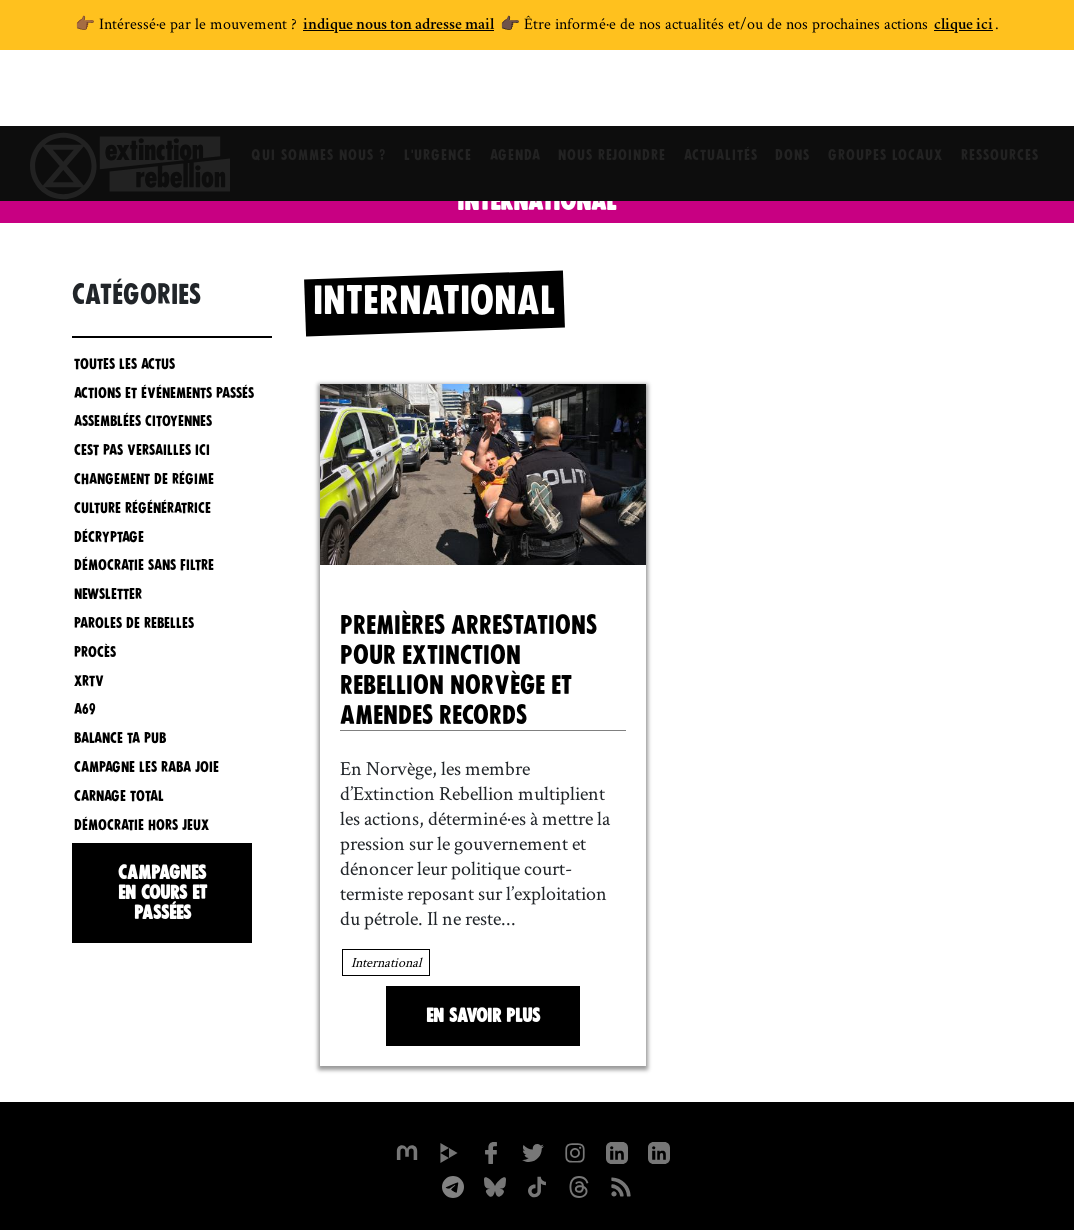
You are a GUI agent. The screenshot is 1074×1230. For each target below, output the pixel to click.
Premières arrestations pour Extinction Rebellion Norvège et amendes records (468, 670)
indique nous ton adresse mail (398, 26)
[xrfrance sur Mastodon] (407, 1151)
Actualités (723, 95)
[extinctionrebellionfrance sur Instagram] (575, 1151)
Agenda (508, 95)
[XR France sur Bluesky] (495, 1185)
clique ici (963, 26)
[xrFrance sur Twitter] (533, 1151)
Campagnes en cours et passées (162, 892)
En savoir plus (483, 1015)
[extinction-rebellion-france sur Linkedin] (659, 1151)
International (386, 962)
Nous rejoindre (610, 95)
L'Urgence (427, 95)
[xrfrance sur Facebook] (491, 1151)
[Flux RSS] (621, 1185)
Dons (799, 95)
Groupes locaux (896, 95)
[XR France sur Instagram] (453, 1185)
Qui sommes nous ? (303, 95)
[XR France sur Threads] (579, 1185)
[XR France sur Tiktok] (537, 1185)
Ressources (1015, 95)
